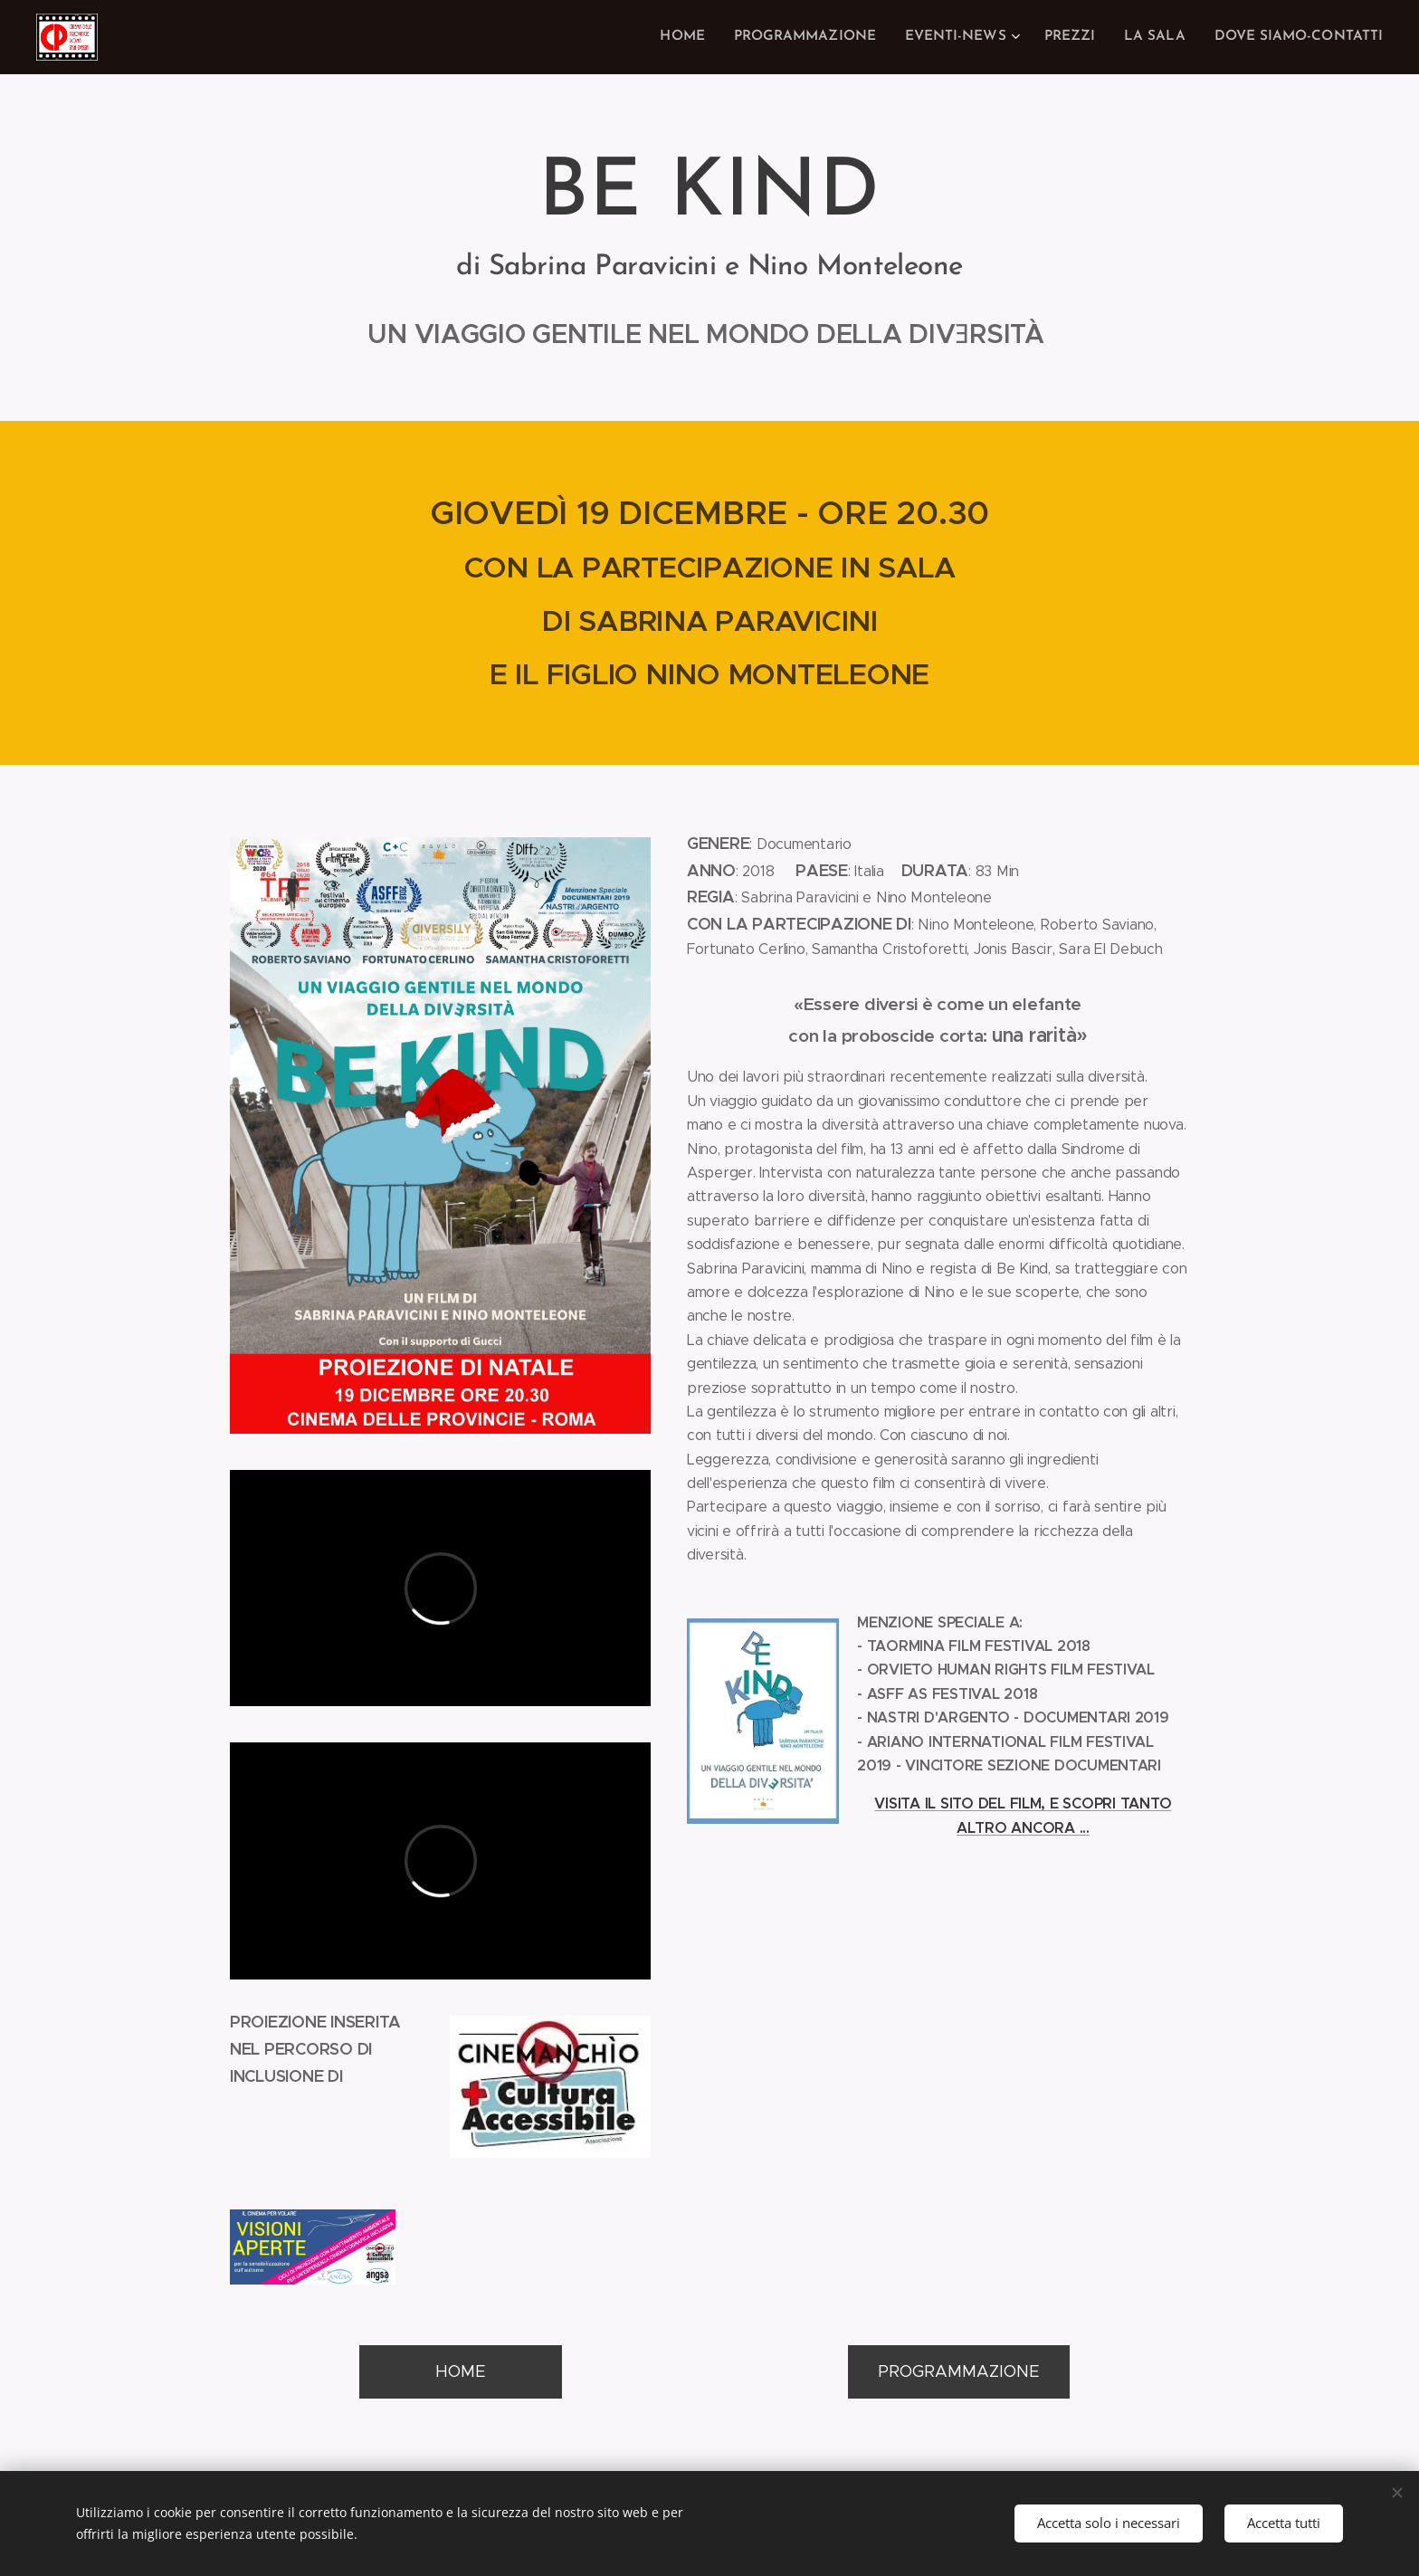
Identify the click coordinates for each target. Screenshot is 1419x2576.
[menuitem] (706, 37)
